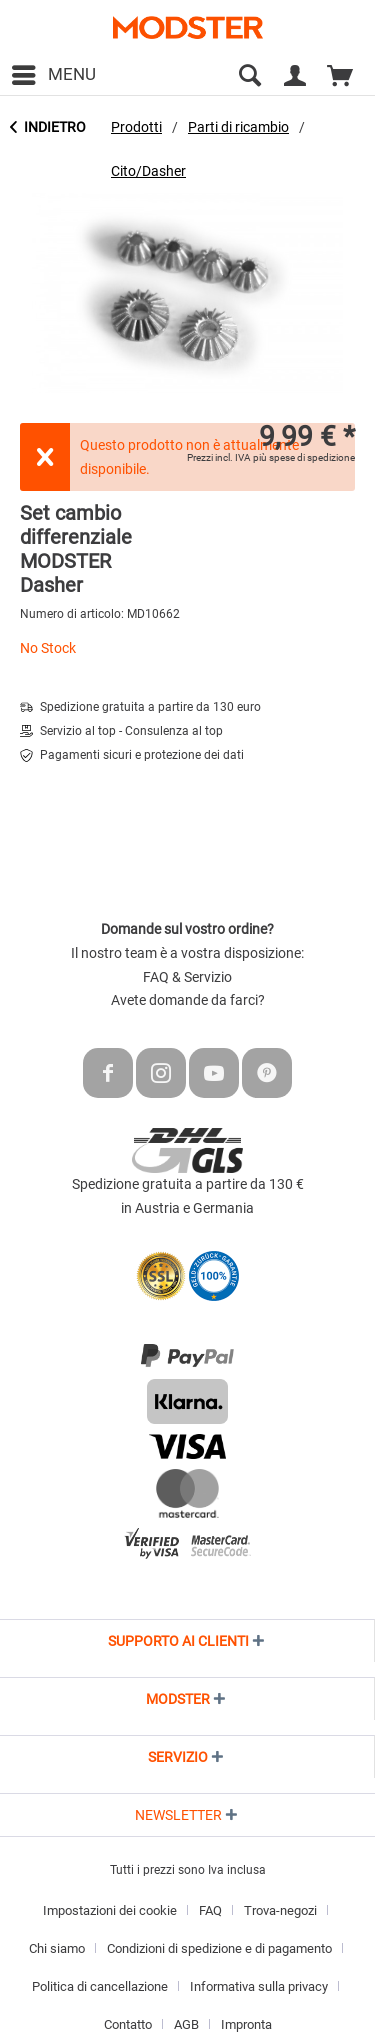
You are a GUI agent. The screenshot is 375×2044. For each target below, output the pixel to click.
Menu (54, 71)
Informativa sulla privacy (259, 1986)
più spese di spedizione (304, 457)
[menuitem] (53, 75)
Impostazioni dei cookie (110, 1910)
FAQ (210, 1910)
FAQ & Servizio (187, 977)
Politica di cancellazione (100, 1986)
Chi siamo (57, 1948)
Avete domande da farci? (188, 1000)
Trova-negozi (280, 1910)
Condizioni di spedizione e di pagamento (219, 1948)
